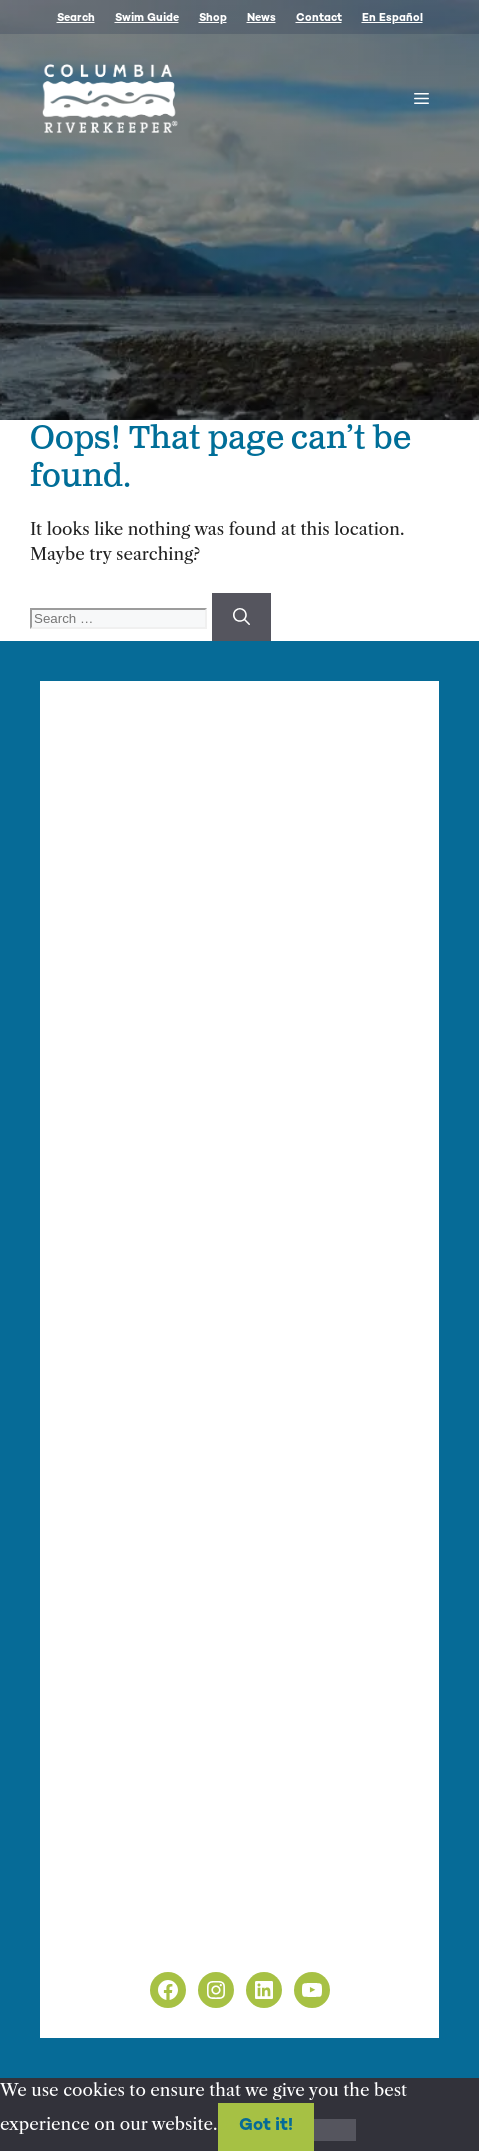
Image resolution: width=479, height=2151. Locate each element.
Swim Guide (147, 18)
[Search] (241, 617)
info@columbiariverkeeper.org (211, 1048)
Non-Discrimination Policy (178, 1938)
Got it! (266, 2126)
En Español (392, 18)
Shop (213, 18)
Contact (319, 18)
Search (76, 18)
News (261, 18)
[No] (335, 2130)
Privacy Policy (126, 1913)
